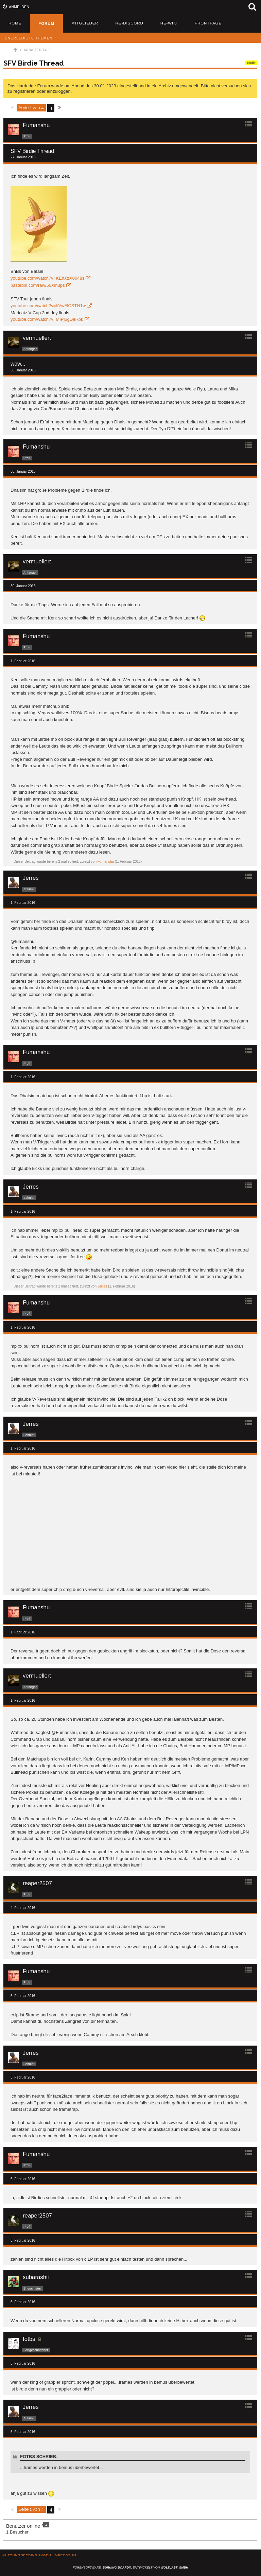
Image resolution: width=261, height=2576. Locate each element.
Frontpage (208, 23)
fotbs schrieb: (39, 2456)
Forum (46, 23)
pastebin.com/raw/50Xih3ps (38, 285)
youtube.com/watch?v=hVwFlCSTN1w (48, 305)
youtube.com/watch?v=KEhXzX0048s (47, 278)
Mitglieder (85, 23)
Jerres (102, 1286)
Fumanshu (106, 861)
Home (14, 23)
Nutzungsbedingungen (26, 2555)
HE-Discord (129, 23)
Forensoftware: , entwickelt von (130, 2567)
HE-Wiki (169, 23)
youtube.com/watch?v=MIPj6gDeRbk (47, 319)
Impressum (65, 2555)
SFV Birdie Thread (33, 63)
